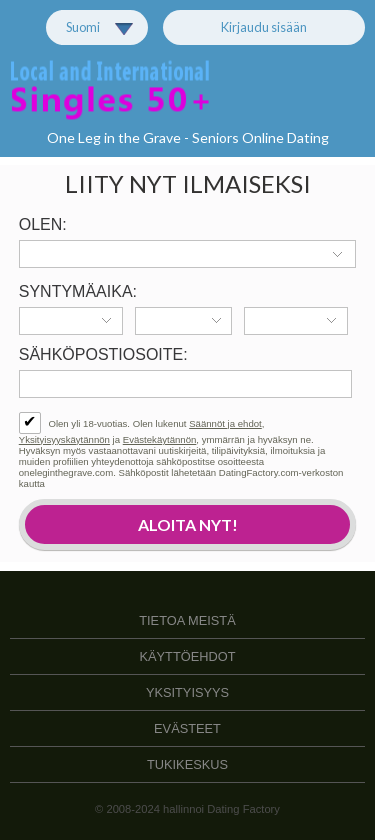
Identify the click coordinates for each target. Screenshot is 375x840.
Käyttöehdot (188, 656)
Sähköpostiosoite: (103, 354)
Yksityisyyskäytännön (64, 439)
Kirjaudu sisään (264, 27)
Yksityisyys (187, 692)
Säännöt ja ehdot (225, 423)
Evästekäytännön (160, 439)
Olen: (43, 224)
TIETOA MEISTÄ (187, 620)
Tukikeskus (187, 764)
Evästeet (187, 728)
